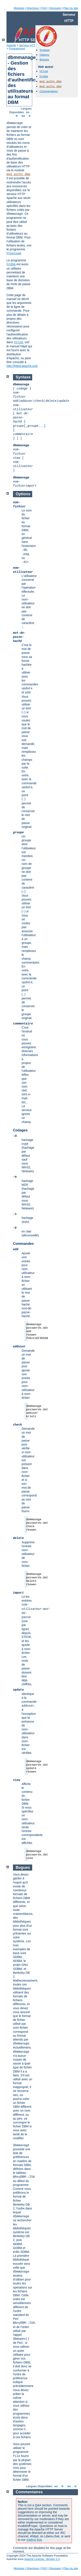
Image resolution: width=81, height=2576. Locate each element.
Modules (19, 8)
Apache (11, 45)
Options (44, 54)
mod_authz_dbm (50, 86)
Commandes (23, 1243)
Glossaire (55, 8)
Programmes (17, 48)
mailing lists (34, 2539)
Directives (33, 8)
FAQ (44, 8)
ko (23, 116)
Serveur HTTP (28, 45)
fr (17, 116)
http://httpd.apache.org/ (22, 366)
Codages (20, 1130)
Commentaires (49, 91)
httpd (18, 342)
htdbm (11, 264)
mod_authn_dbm (18, 174)
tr (30, 116)
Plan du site (70, 8)
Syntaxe (45, 50)
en (27, 112)
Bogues (44, 59)
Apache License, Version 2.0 (42, 2559)
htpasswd (13, 253)
